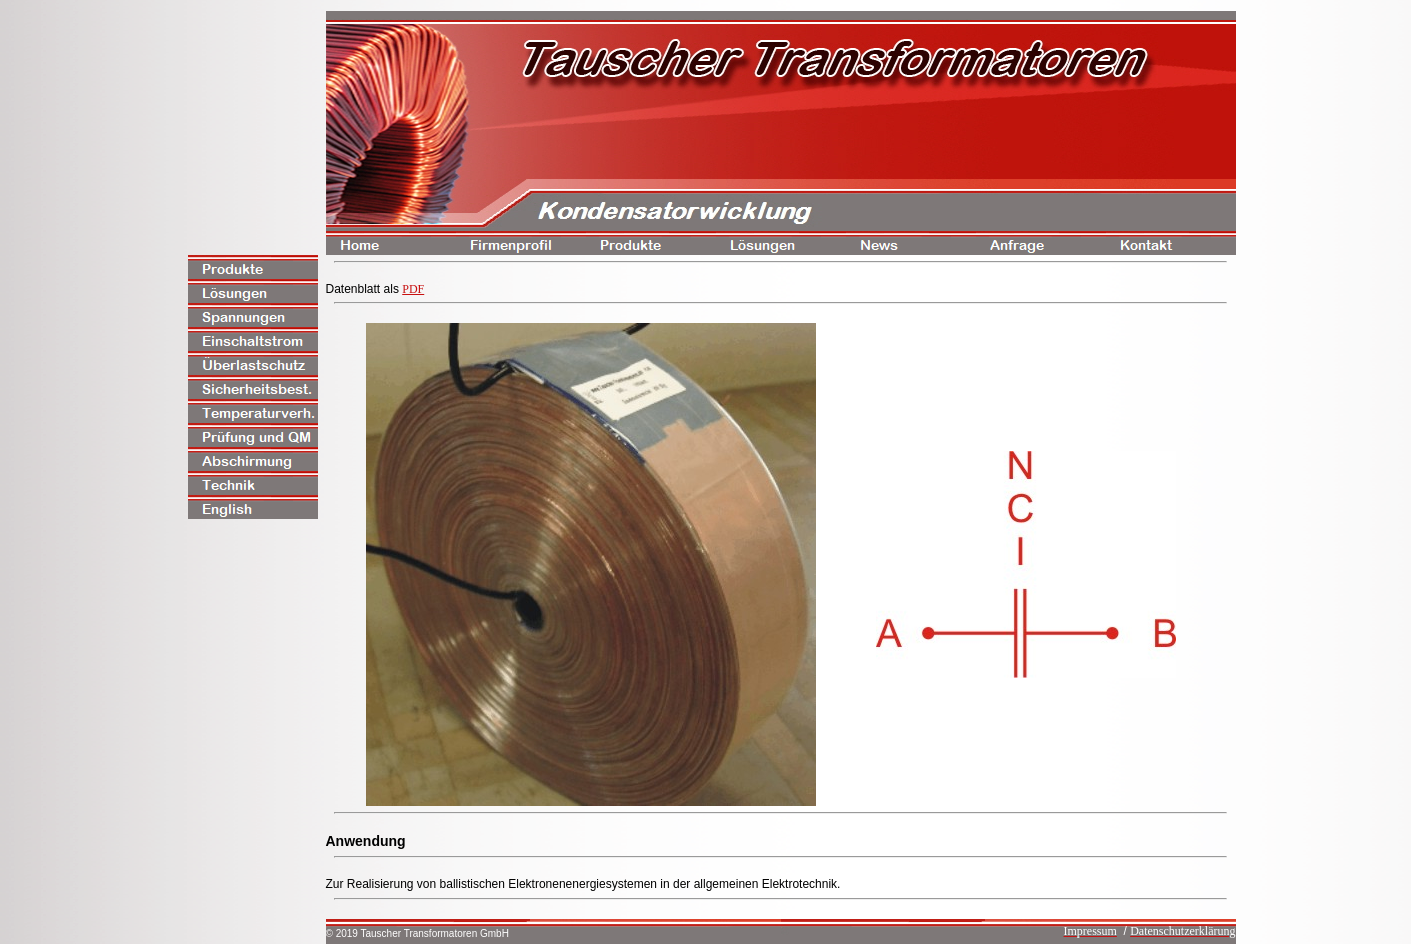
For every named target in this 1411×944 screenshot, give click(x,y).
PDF (413, 289)
